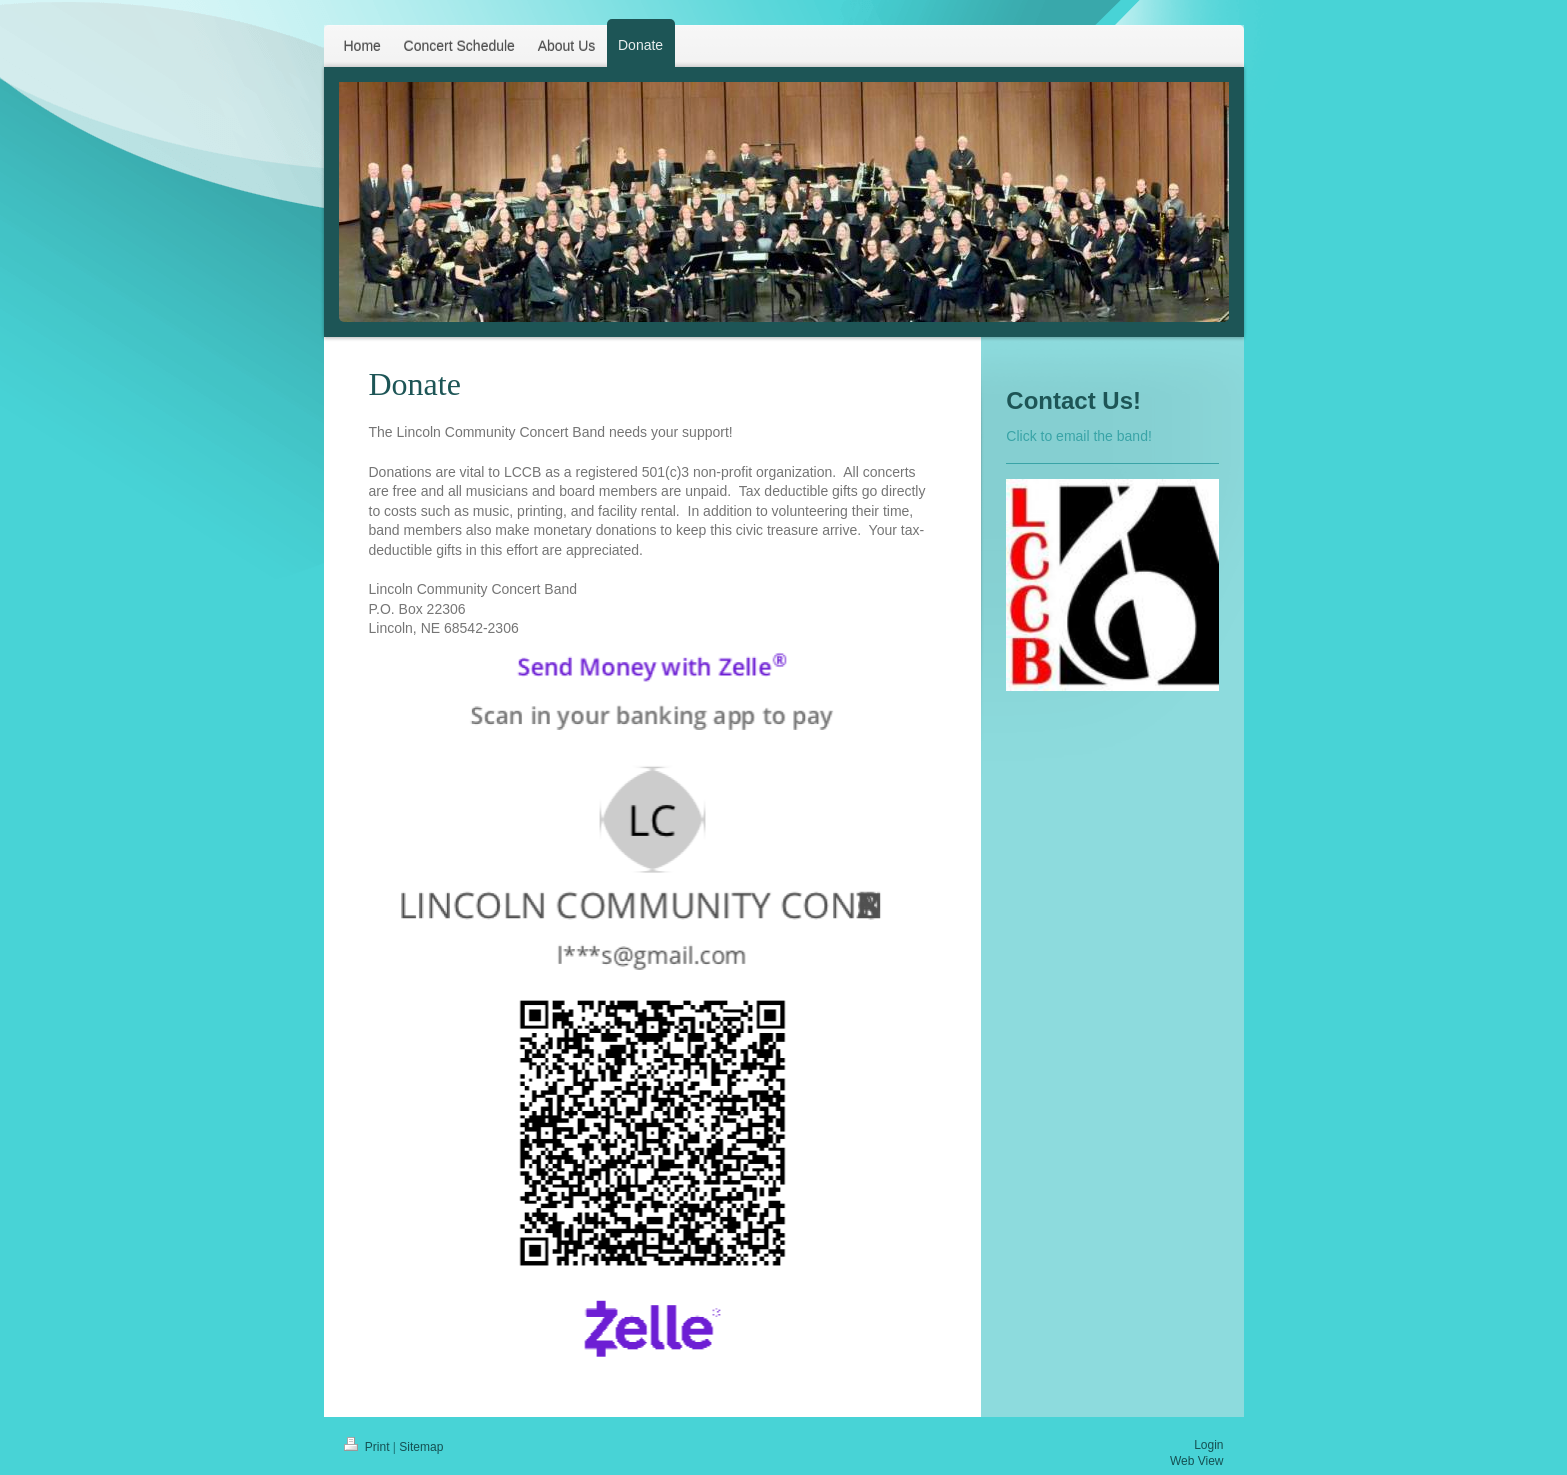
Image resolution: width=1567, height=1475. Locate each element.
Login (1208, 1445)
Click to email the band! (1079, 436)
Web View (1197, 1461)
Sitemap (421, 1447)
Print (368, 1447)
